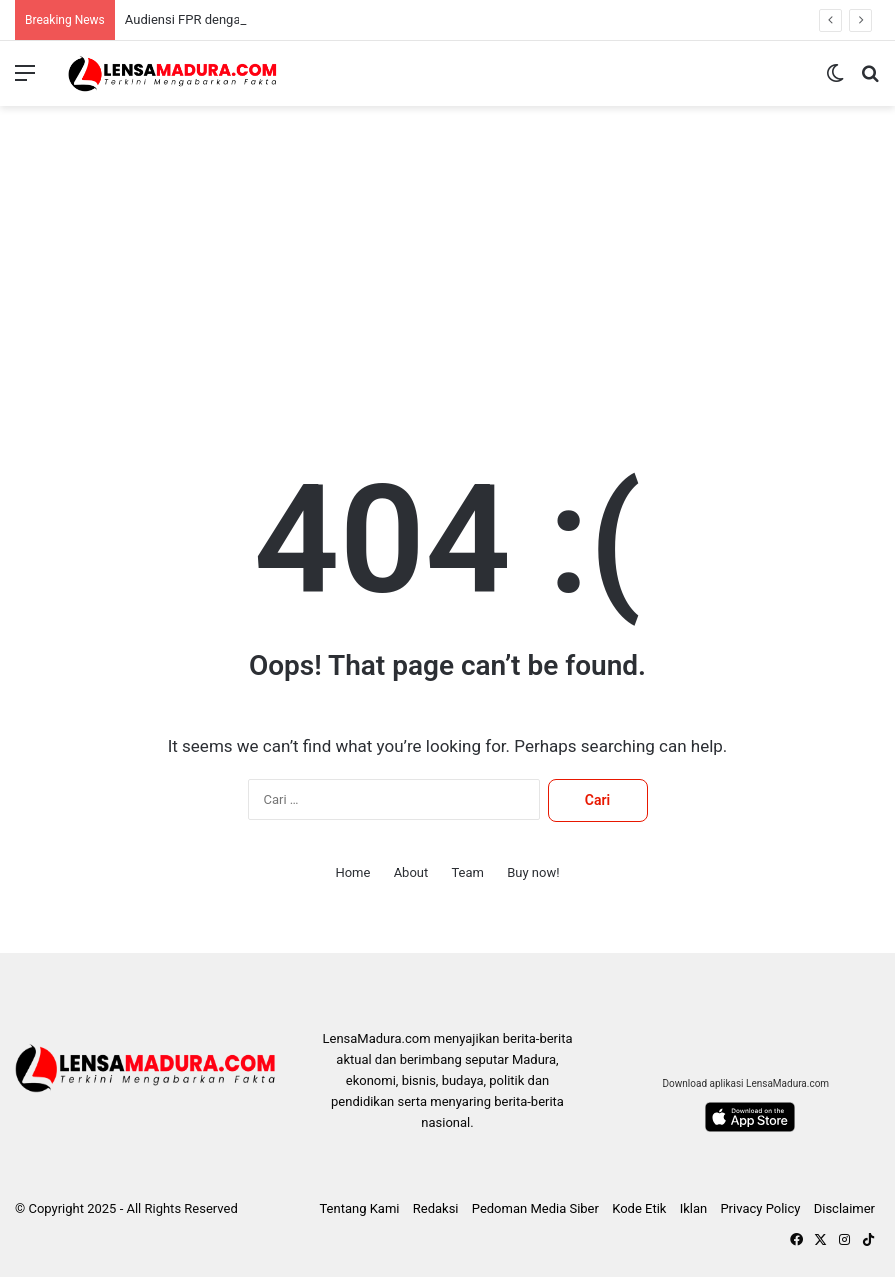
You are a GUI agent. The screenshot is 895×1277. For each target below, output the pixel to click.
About (411, 872)
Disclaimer (844, 1208)
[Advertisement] (447, 266)
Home (352, 872)
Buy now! (533, 872)
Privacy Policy (760, 1208)
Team (467, 872)
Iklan (694, 1208)
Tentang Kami (359, 1208)
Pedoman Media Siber (535, 1208)
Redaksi (436, 1208)
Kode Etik (639, 1208)
